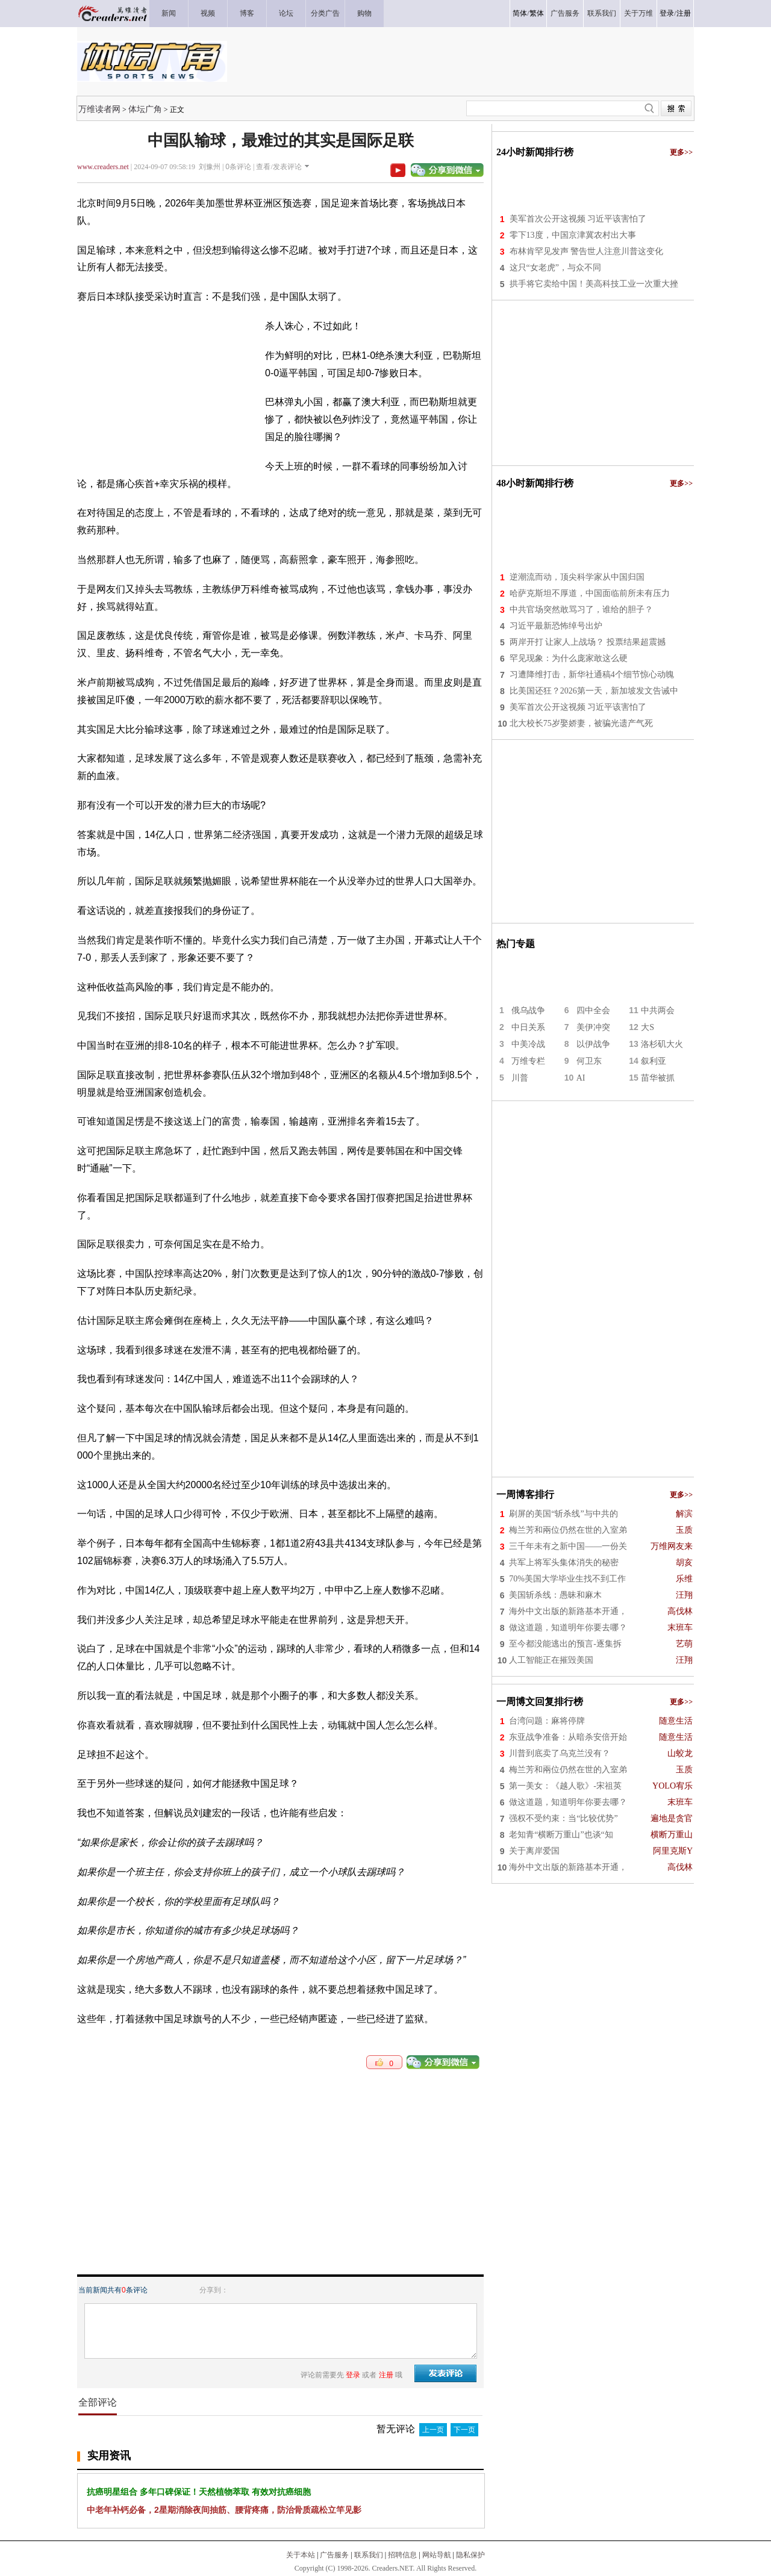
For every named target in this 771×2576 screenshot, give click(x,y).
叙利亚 (653, 1061)
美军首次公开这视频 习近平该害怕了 (578, 218)
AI (580, 1077)
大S (647, 1027)
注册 (683, 13)
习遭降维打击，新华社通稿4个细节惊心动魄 (592, 674)
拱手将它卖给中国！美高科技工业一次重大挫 (594, 283)
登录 (667, 13)
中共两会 (658, 1010)
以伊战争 (593, 1044)
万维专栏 (528, 1061)
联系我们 (368, 2555)
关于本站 (300, 2555)
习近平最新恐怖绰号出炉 (556, 625)
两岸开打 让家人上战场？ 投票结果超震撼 (588, 642)
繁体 (536, 13)
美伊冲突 (593, 1027)
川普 (519, 1077)
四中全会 (593, 1010)
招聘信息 (402, 2555)
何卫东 (589, 1061)
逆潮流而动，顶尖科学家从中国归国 (577, 577)
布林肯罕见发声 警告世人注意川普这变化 (587, 251)
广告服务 (334, 2555)
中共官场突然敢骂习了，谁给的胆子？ (581, 609)
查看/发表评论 (278, 167)
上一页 (433, 2429)
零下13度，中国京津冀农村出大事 (573, 235)
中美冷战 (528, 1044)
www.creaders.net (103, 167)
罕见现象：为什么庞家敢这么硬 (569, 658)
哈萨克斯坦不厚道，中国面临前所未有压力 (590, 593)
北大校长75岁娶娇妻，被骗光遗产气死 (581, 723)
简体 (520, 13)
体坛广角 (145, 109)
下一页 (464, 2429)
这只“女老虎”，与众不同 (555, 267)
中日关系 (528, 1027)
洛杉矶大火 (662, 1044)
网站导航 (436, 2555)
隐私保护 (470, 2555)
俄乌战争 (528, 1010)
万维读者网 (99, 109)
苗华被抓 (658, 1077)
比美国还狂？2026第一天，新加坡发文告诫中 (594, 690)
